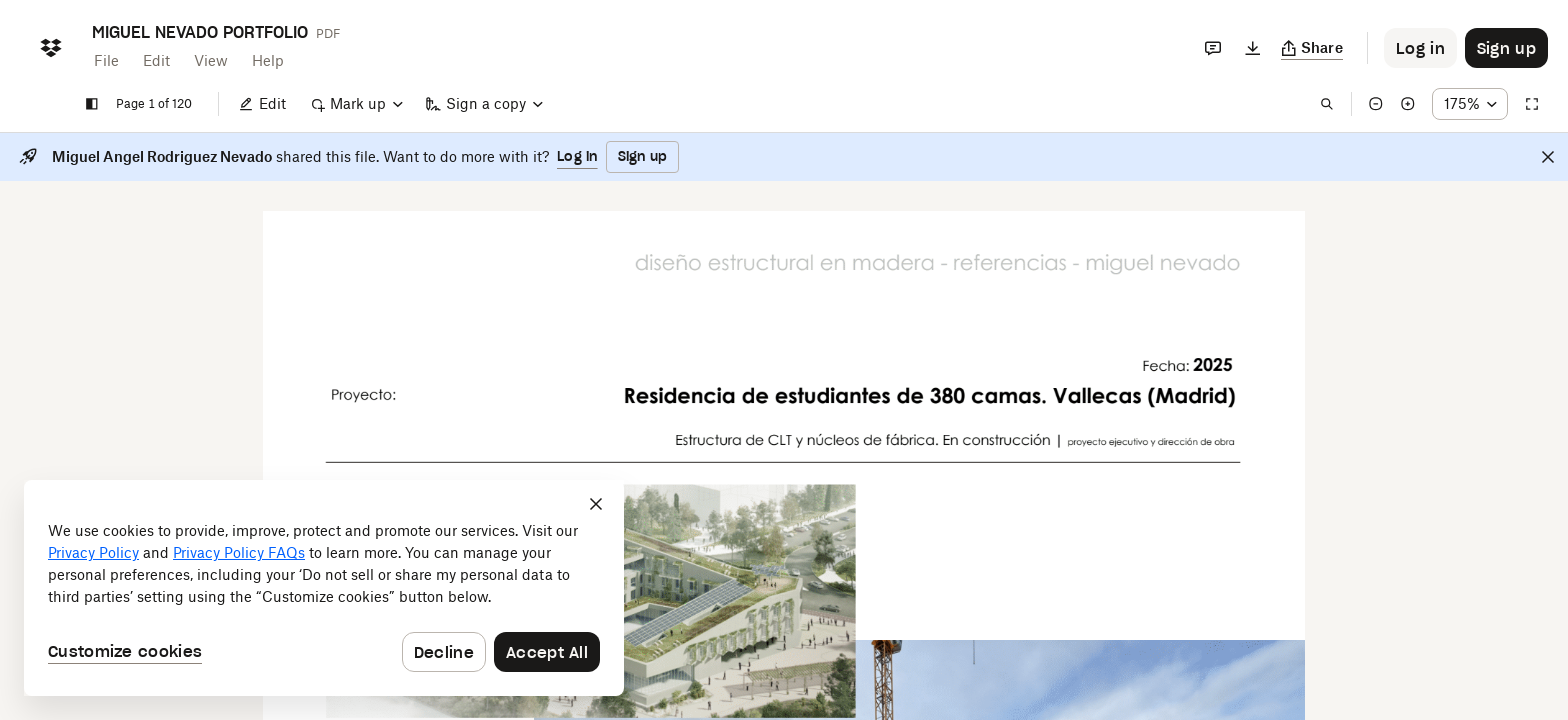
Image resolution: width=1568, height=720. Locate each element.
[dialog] (324, 588)
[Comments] (1213, 48)
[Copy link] (1312, 48)
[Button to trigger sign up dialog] (1506, 48)
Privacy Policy (93, 552)
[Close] (1548, 157)
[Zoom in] (1408, 104)
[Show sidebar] (92, 104)
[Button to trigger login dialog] (1420, 48)
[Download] (1253, 48)
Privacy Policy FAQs (239, 552)
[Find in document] (1327, 104)
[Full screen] (1532, 104)
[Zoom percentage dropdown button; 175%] (1470, 104)
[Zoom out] (1376, 104)
